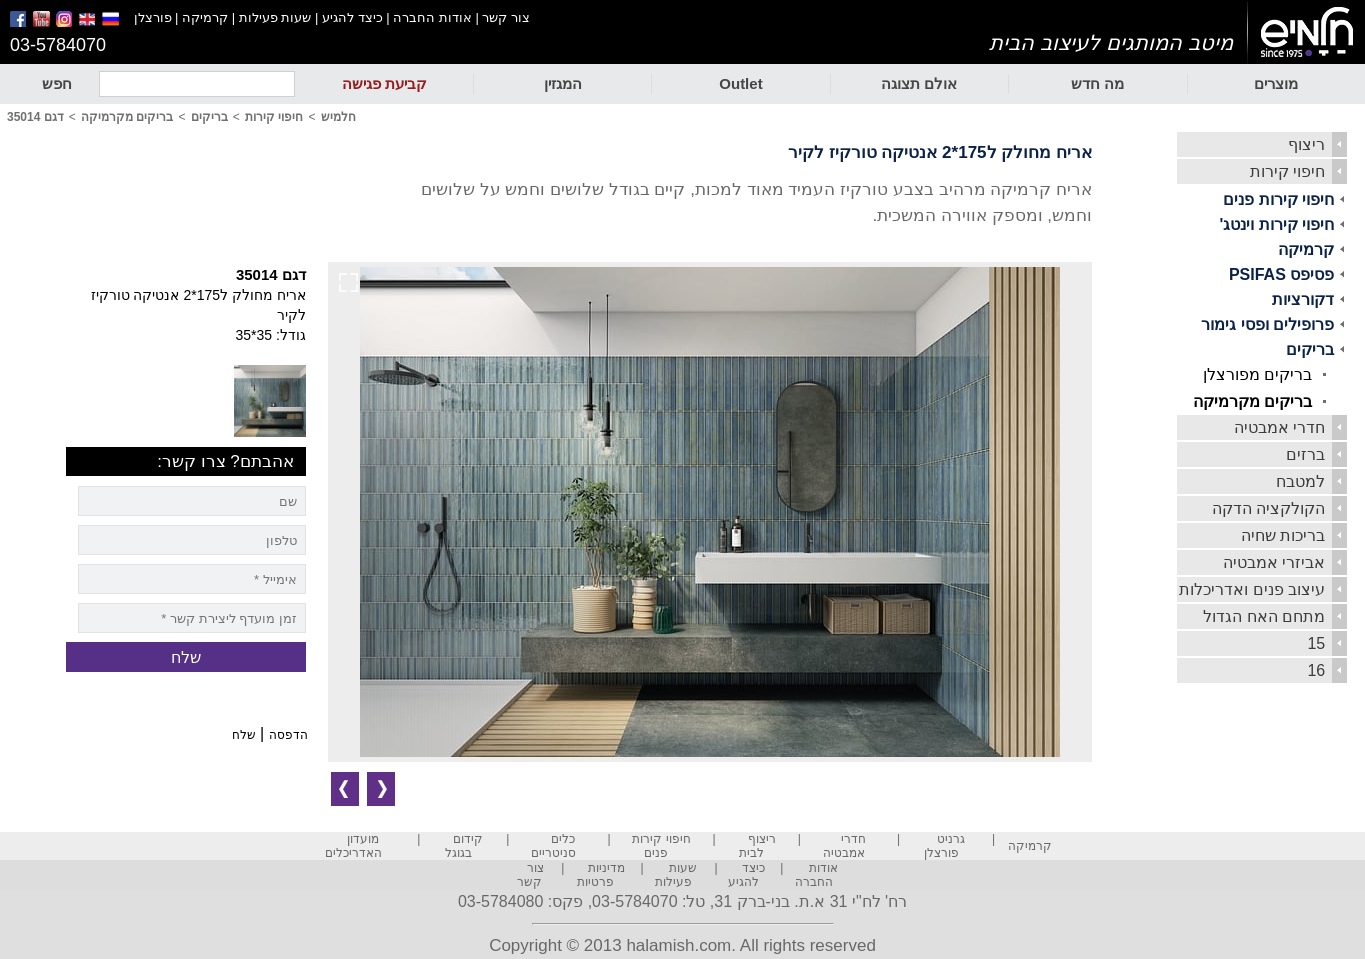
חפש (57, 83)
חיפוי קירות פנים (1278, 199)
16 (1316, 670)
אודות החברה (432, 17)
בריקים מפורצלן (1257, 374)
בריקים (1310, 349)
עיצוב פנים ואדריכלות (1252, 589)
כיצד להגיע (352, 17)
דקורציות (1303, 299)
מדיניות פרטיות (601, 875)
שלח (244, 735)
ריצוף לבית (757, 846)
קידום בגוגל (464, 846)
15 (1316, 643)
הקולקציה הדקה (1268, 508)
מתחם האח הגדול (1264, 616)
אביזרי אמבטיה (1274, 562)
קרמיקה (205, 17)
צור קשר (506, 17)
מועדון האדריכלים (353, 846)
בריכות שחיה (1283, 535)
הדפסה (288, 735)
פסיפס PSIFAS (1281, 274)
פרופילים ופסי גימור (1267, 324)
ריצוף (1306, 144)
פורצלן (153, 17)
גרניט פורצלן (945, 846)
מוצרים (1276, 83)
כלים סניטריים (553, 846)
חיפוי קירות (1287, 171)
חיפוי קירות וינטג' (1277, 224)
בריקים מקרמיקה (1252, 401)
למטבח (1300, 481)
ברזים (1305, 454)
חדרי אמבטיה (1279, 427)
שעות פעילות (275, 17)
